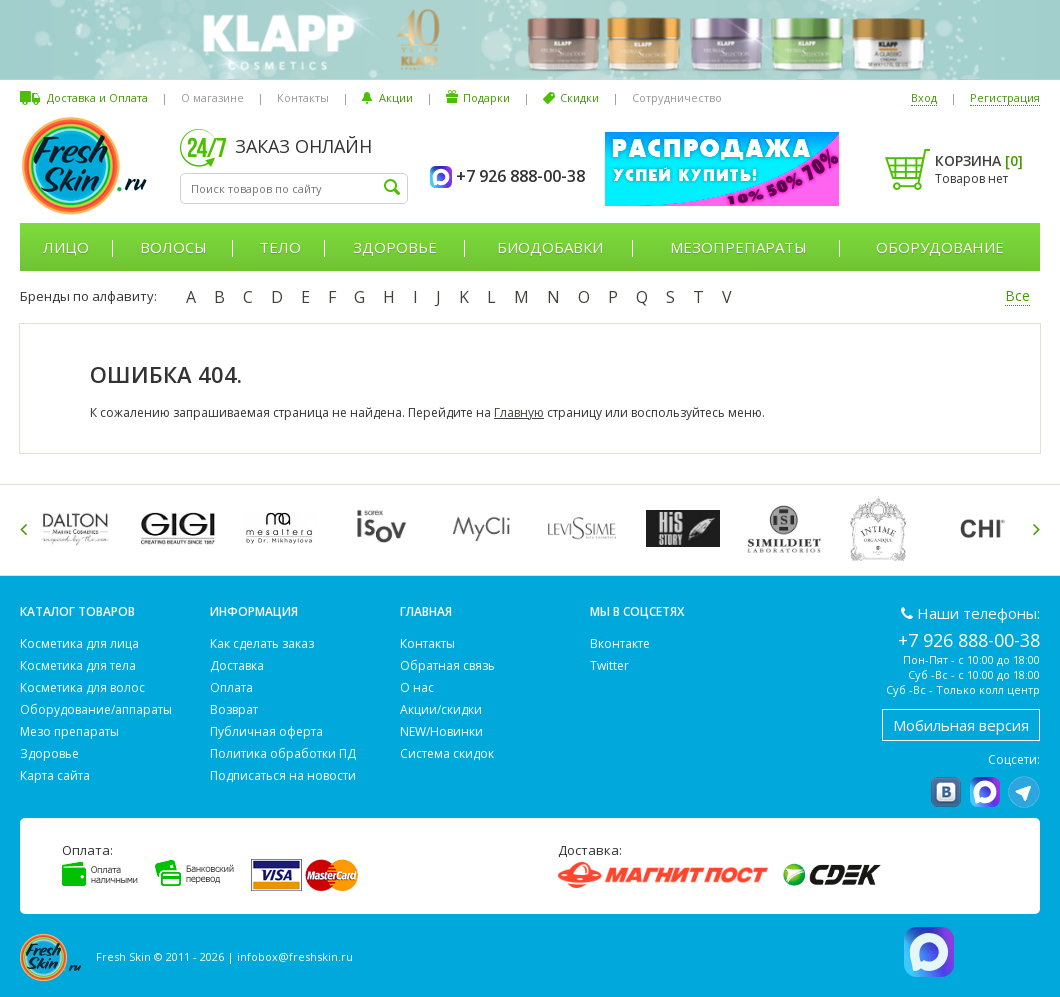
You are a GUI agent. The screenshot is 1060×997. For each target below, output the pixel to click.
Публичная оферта (266, 731)
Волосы (173, 247)
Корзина (979, 160)
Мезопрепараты (738, 247)
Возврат (234, 709)
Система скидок (447, 753)
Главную (519, 412)
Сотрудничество (677, 97)
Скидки (579, 97)
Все (1017, 295)
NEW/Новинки (441, 731)
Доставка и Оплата (97, 97)
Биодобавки (550, 247)
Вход (924, 97)
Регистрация (1005, 97)
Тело (280, 247)
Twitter (609, 665)
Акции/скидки (441, 709)
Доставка (237, 665)
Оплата (231, 687)
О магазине (212, 97)
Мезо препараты (69, 731)
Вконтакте (620, 643)
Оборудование (940, 247)
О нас (417, 687)
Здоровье (395, 247)
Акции (396, 97)
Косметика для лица (79, 643)
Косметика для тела (78, 665)
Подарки (486, 97)
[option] (80, 528)
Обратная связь (447, 665)
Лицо (66, 247)
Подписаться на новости (283, 775)
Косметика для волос (82, 687)
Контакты (303, 97)
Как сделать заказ (262, 643)
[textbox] (294, 188)
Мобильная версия (961, 725)
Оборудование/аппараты (96, 709)
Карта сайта (55, 775)
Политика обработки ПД (283, 753)
